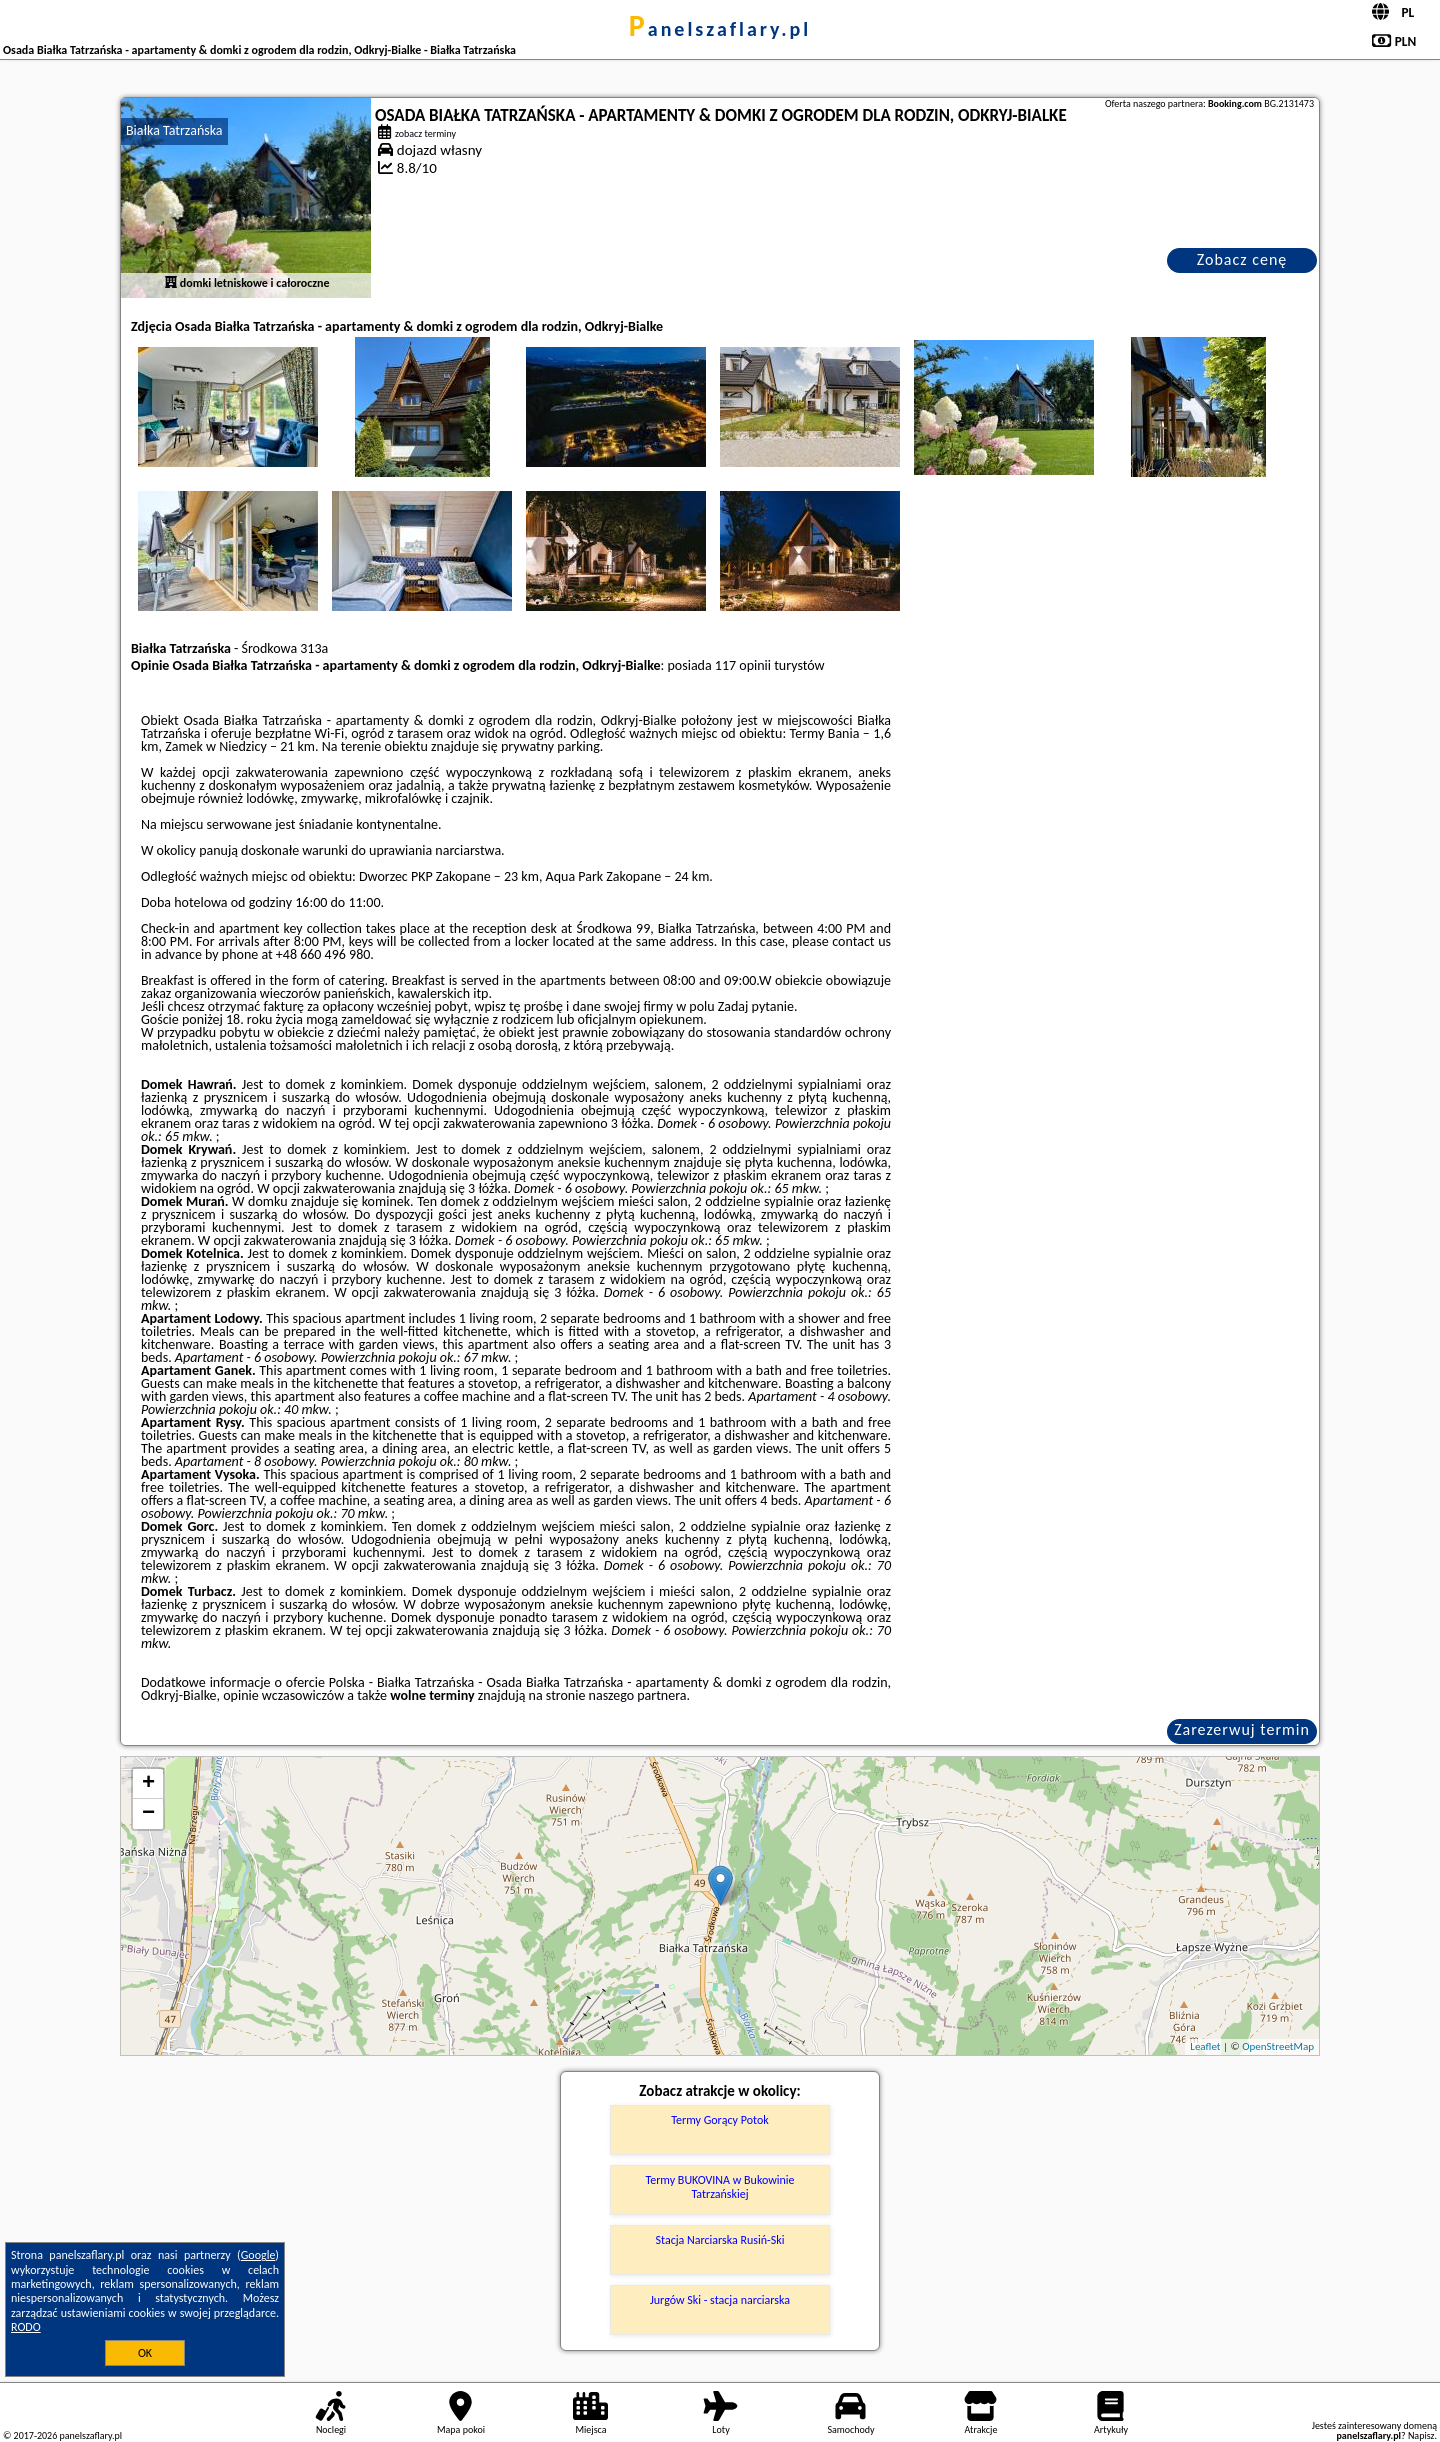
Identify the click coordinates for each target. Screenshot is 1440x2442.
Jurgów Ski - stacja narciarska (720, 2300)
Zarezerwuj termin (1242, 1729)
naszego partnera (638, 1695)
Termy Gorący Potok (719, 2120)
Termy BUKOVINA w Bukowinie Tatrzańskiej (719, 2187)
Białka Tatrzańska (174, 130)
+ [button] (148, 1784)
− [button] (148, 1814)
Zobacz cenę (1242, 259)
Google (258, 2255)
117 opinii (743, 665)
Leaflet (1205, 2046)
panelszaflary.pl (720, 29)
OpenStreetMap (1278, 2046)
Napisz (1421, 2435)
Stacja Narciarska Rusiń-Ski (720, 2240)
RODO (26, 2327)
